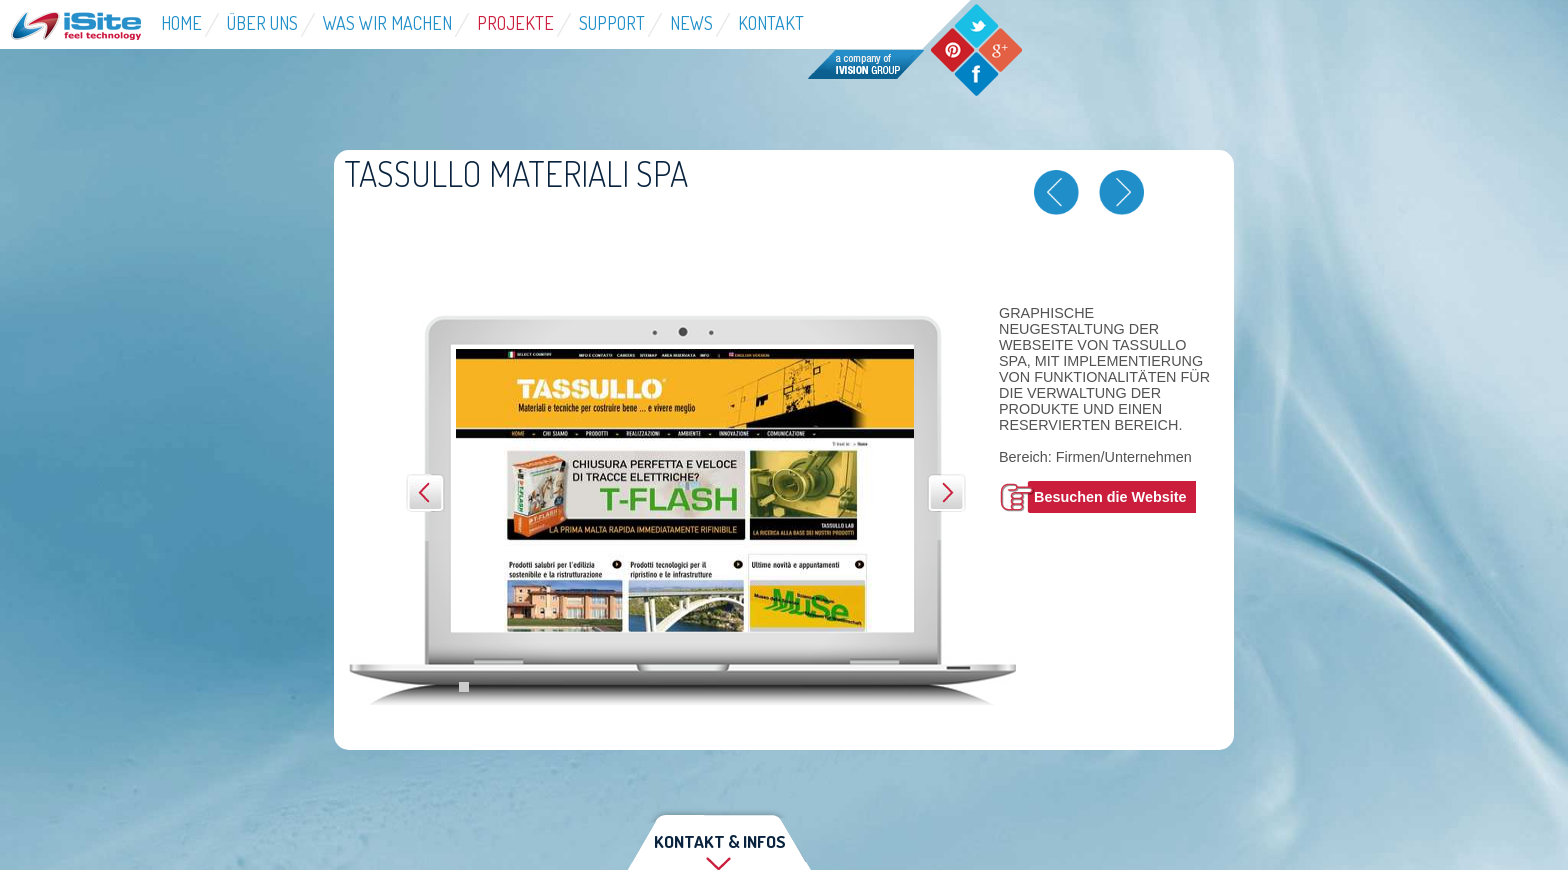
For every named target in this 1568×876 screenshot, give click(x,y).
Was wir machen (387, 23)
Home (181, 23)
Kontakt (771, 23)
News (691, 23)
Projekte (515, 23)
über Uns (262, 23)
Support (612, 23)
